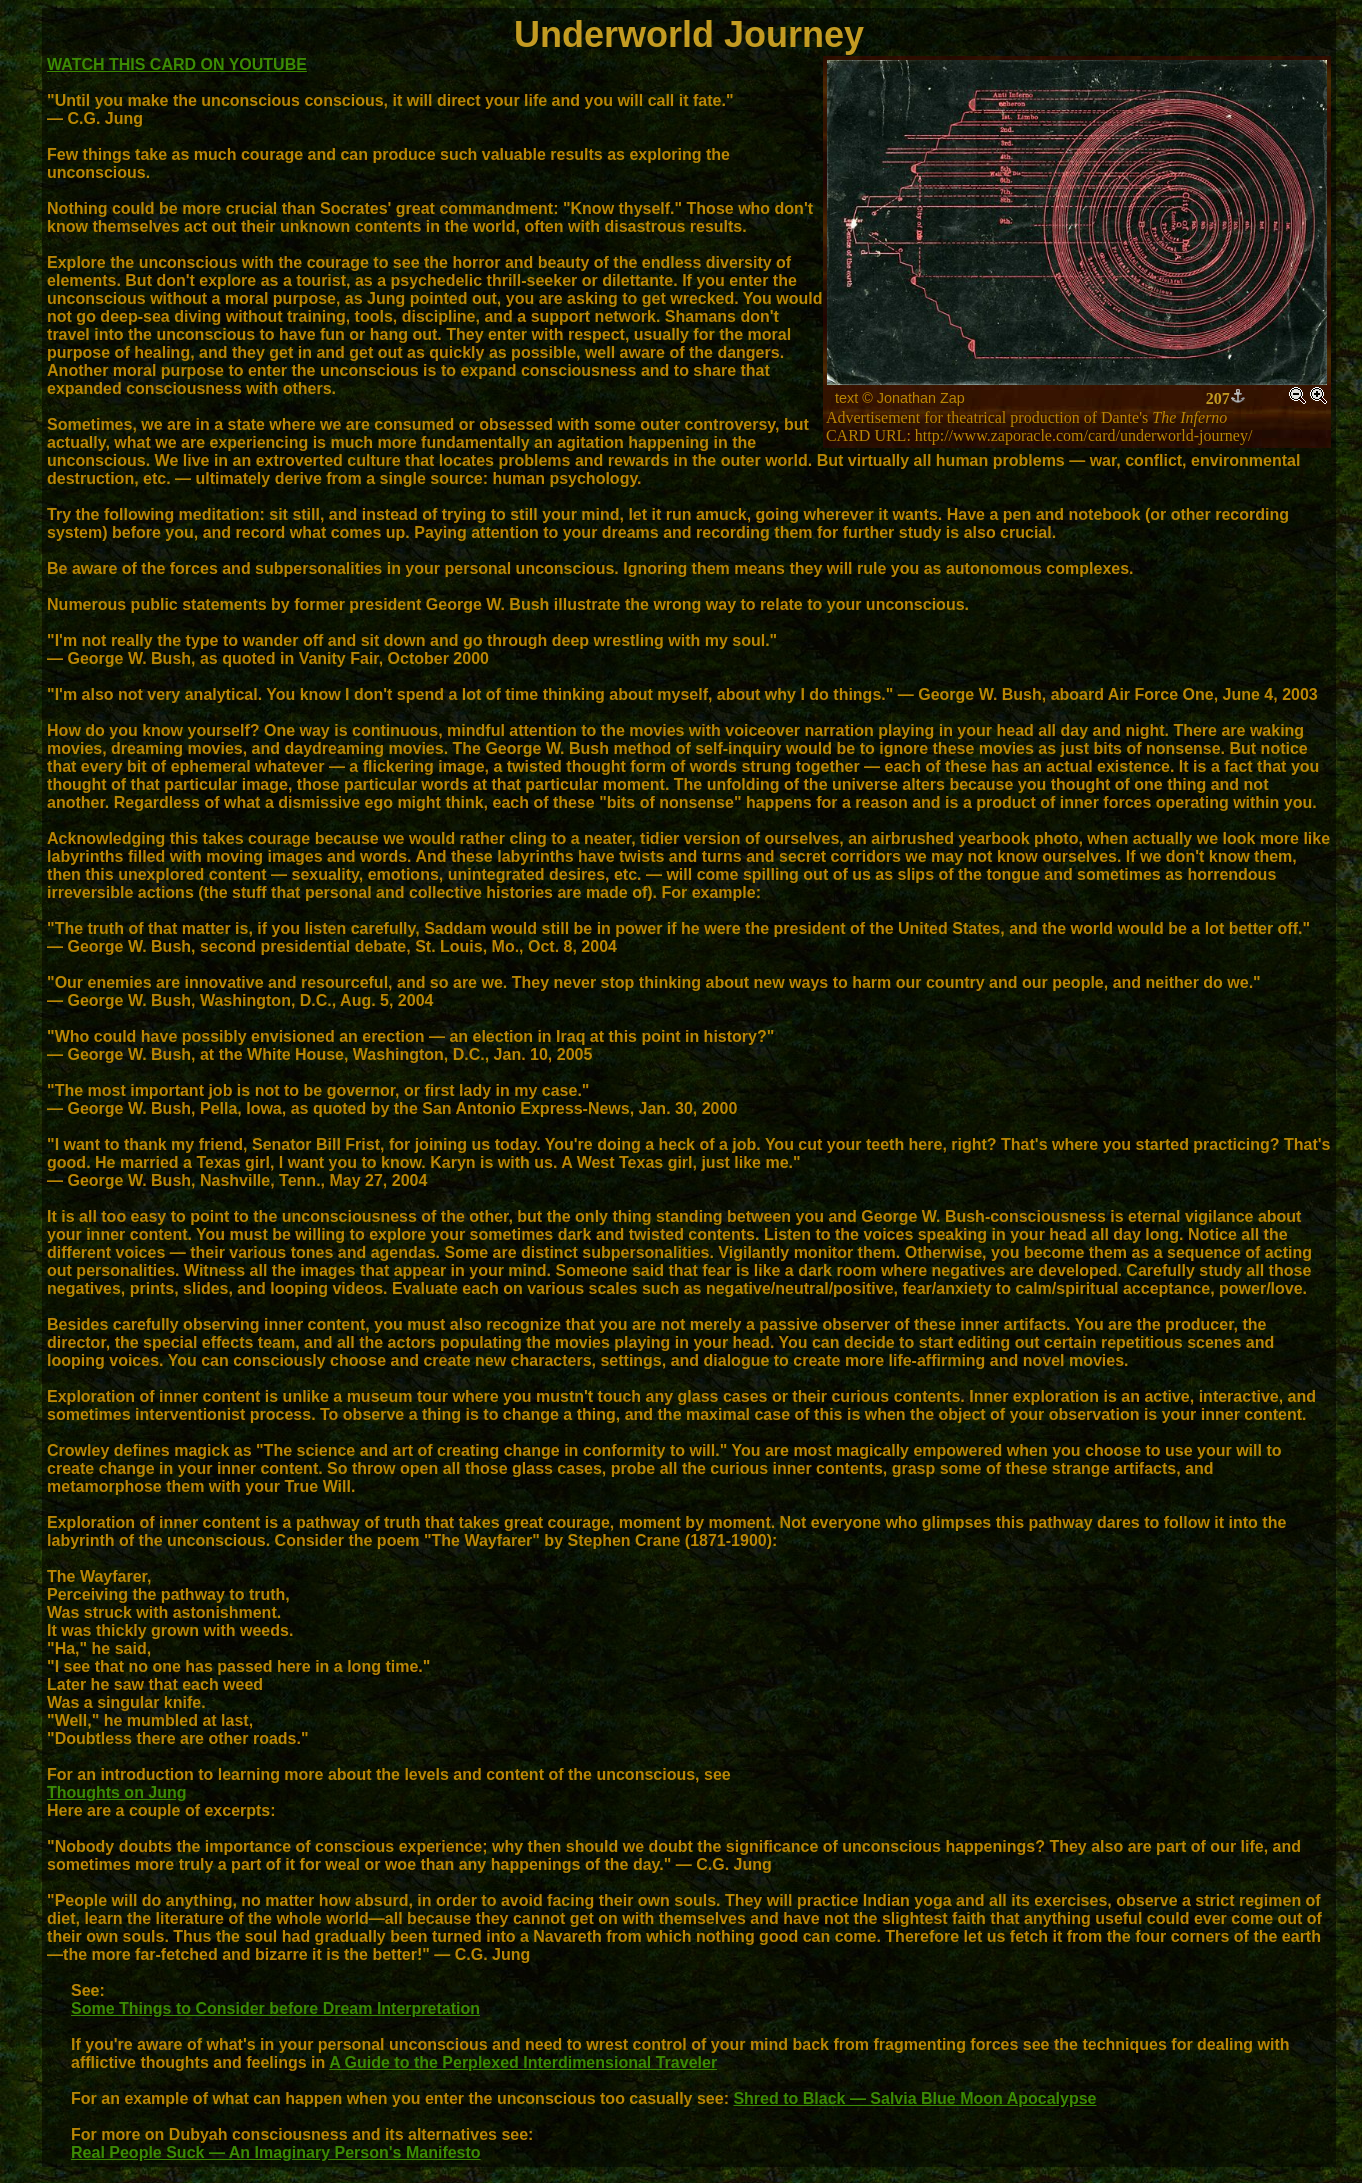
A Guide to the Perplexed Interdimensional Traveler (523, 2062)
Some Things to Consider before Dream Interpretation (275, 2008)
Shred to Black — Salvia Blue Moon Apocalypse (914, 2098)
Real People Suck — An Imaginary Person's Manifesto (276, 2152)
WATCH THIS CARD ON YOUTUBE (177, 64)
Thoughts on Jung (117, 1792)
